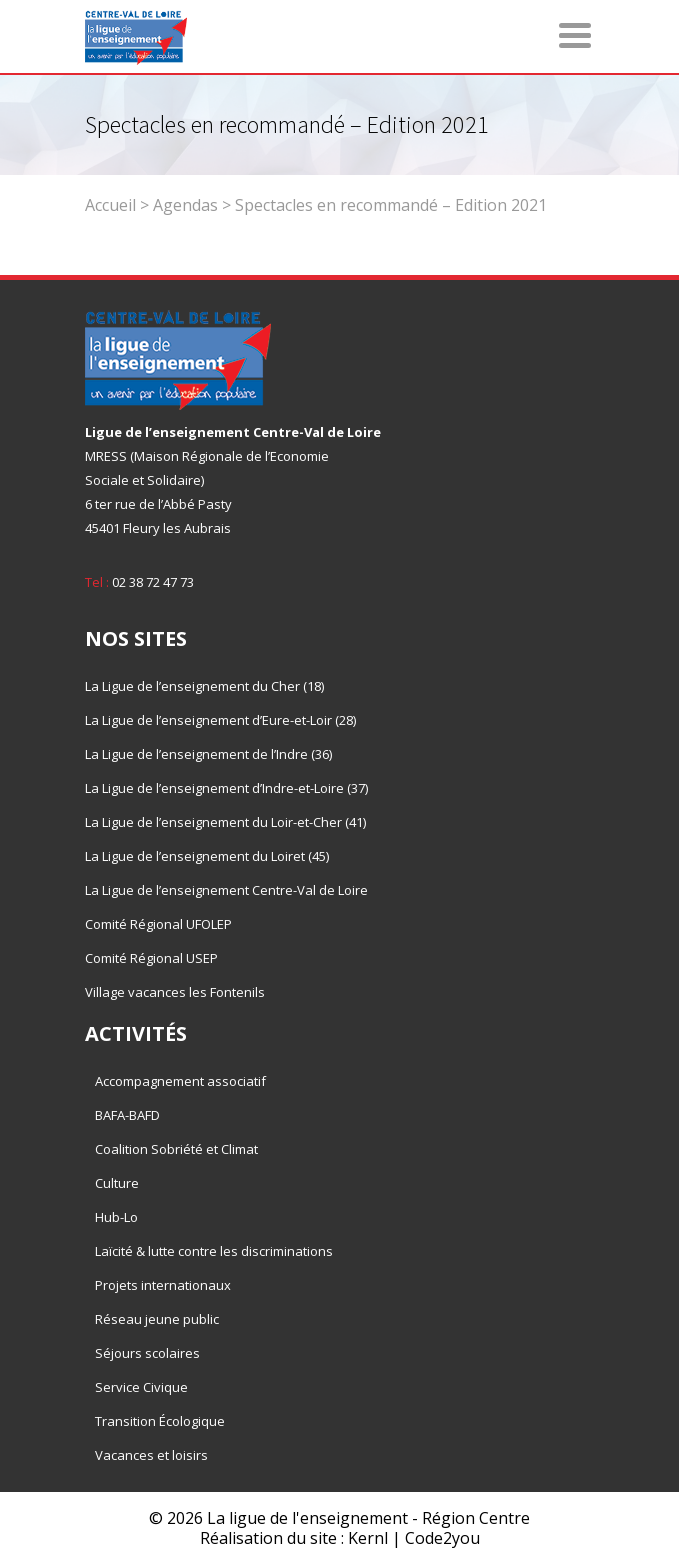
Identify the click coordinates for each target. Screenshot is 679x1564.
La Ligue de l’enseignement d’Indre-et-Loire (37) (226, 788)
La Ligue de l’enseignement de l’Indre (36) (208, 754)
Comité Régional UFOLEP (158, 924)
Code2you (442, 1538)
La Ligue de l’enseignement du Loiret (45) (207, 856)
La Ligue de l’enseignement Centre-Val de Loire (226, 890)
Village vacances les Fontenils (175, 992)
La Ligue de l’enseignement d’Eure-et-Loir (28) (220, 720)
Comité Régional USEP (151, 958)
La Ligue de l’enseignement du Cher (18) (204, 686)
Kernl (368, 1538)
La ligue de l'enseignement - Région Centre (368, 1518)
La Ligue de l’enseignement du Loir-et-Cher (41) (225, 822)
